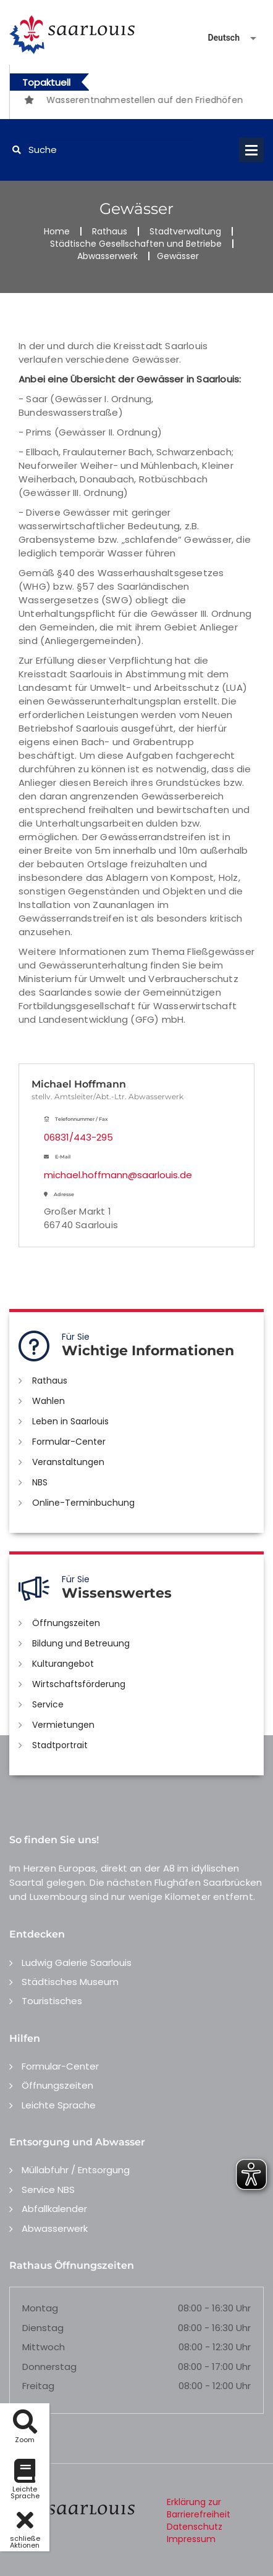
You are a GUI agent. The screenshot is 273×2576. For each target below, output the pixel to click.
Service (48, 1704)
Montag (40, 2307)
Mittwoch (43, 2346)
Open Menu (251, 150)
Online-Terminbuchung (83, 1502)
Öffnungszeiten (66, 1623)
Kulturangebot (63, 1663)
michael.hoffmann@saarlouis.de (118, 1174)
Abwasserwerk (107, 256)
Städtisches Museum (70, 1981)
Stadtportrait (60, 1745)
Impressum (191, 2539)
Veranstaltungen (68, 1462)
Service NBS (48, 2189)
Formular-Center (69, 1441)
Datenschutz (194, 2526)
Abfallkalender (54, 2208)
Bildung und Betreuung (81, 1643)
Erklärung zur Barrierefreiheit (198, 2508)
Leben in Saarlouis (70, 1421)
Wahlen (48, 1401)
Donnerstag (49, 2366)
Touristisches (52, 2000)
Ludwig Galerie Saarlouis (77, 1962)
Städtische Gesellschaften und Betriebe (136, 243)
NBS (40, 1482)
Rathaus (109, 231)
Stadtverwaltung (185, 231)
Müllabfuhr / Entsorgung (76, 2169)
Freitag (38, 2385)
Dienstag (43, 2327)
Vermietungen (63, 1725)
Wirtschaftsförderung (78, 1684)
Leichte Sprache (59, 2105)
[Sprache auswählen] (217, 38)
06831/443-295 (78, 1137)
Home (57, 231)
